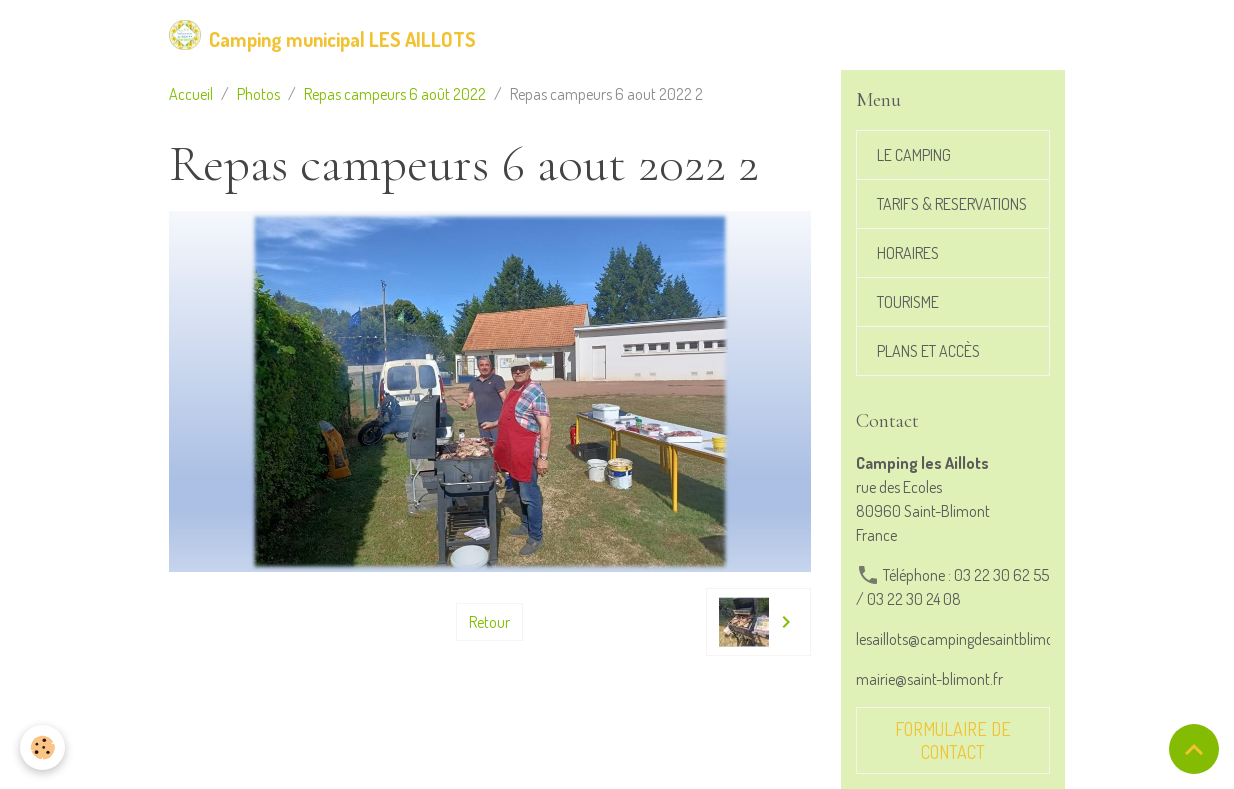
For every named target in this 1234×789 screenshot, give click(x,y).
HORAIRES (908, 253)
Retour (489, 622)
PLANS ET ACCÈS (928, 351)
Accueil (191, 94)
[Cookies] (42, 747)
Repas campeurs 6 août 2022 (395, 94)
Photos (258, 94)
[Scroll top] (1194, 749)
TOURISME (908, 302)
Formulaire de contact (953, 740)
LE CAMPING (914, 155)
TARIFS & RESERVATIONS (952, 204)
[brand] (322, 35)
